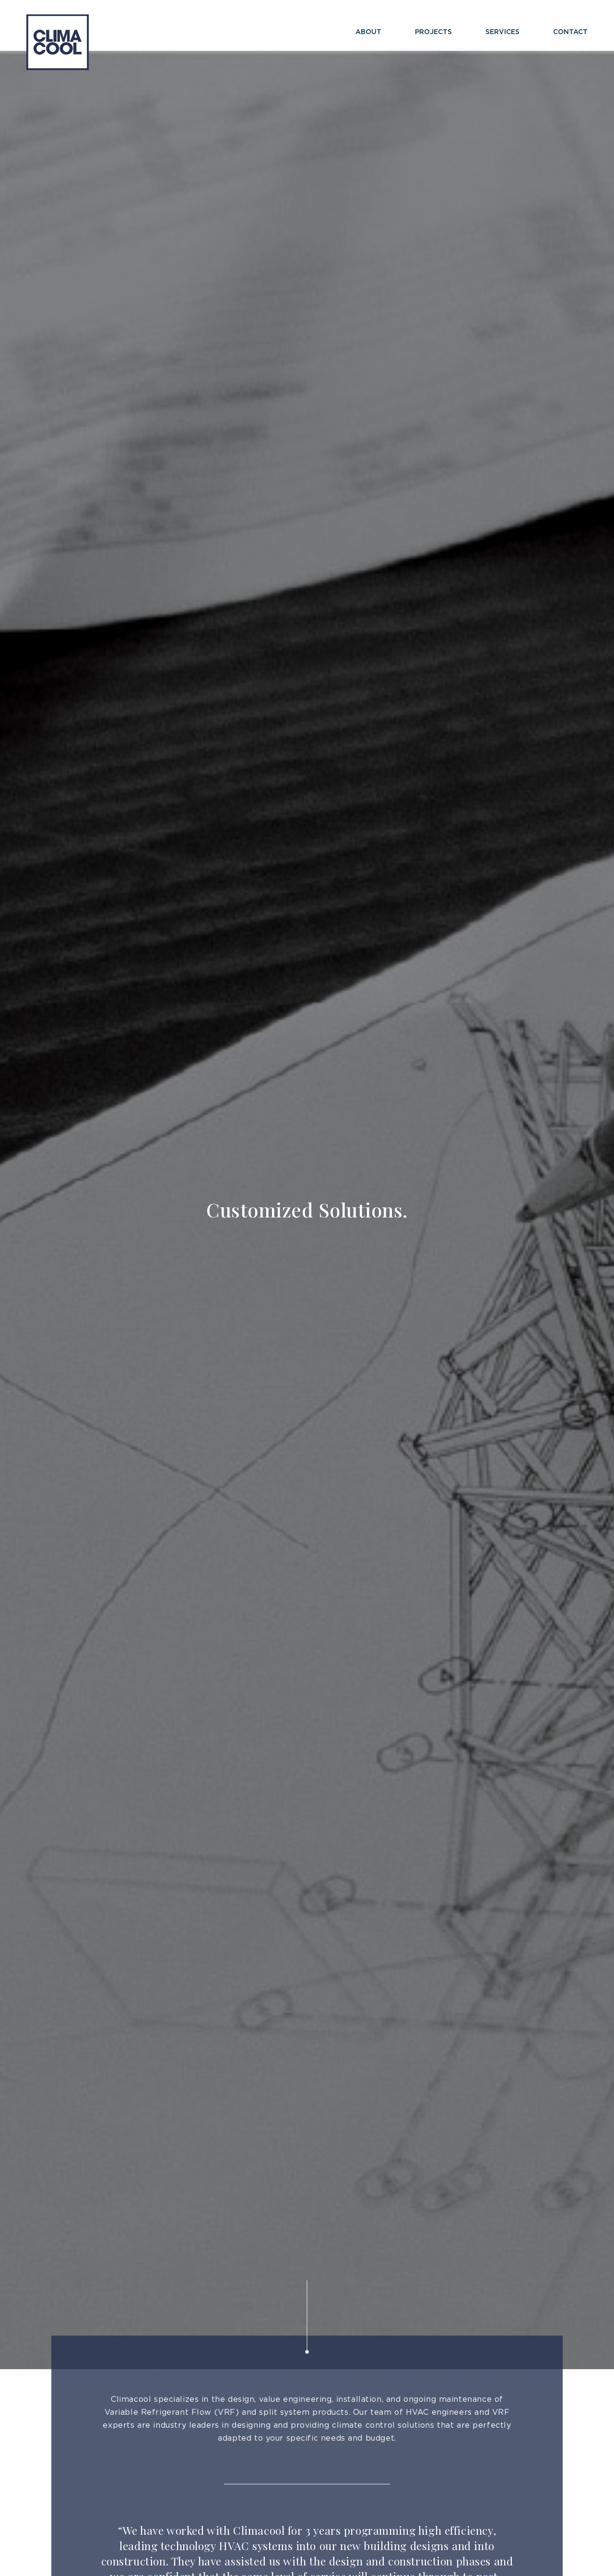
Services (502, 32)
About (368, 32)
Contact (570, 32)
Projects (433, 32)
